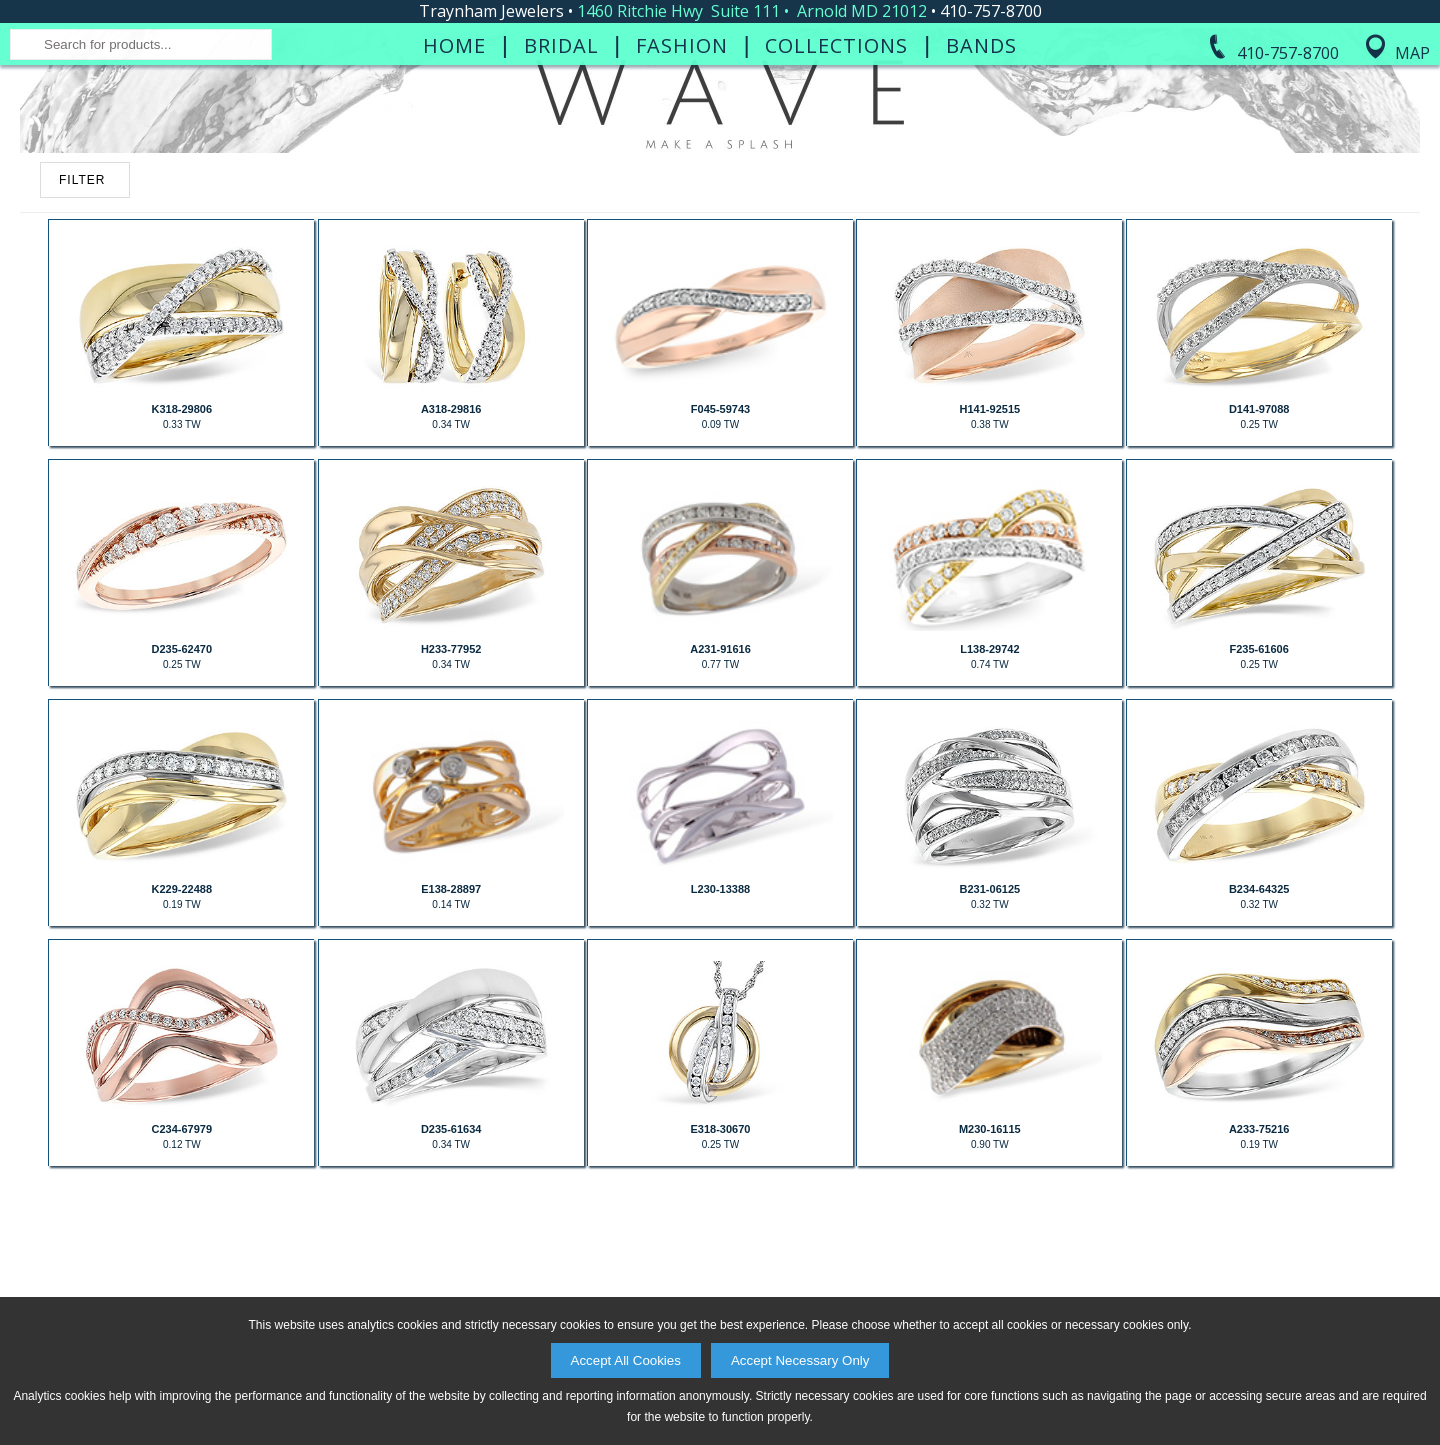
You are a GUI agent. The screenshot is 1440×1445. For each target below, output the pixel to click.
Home (454, 198)
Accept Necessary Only (800, 1360)
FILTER (82, 397)
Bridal (561, 198)
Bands (981, 198)
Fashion (682, 198)
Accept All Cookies (626, 1360)
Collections (836, 198)
